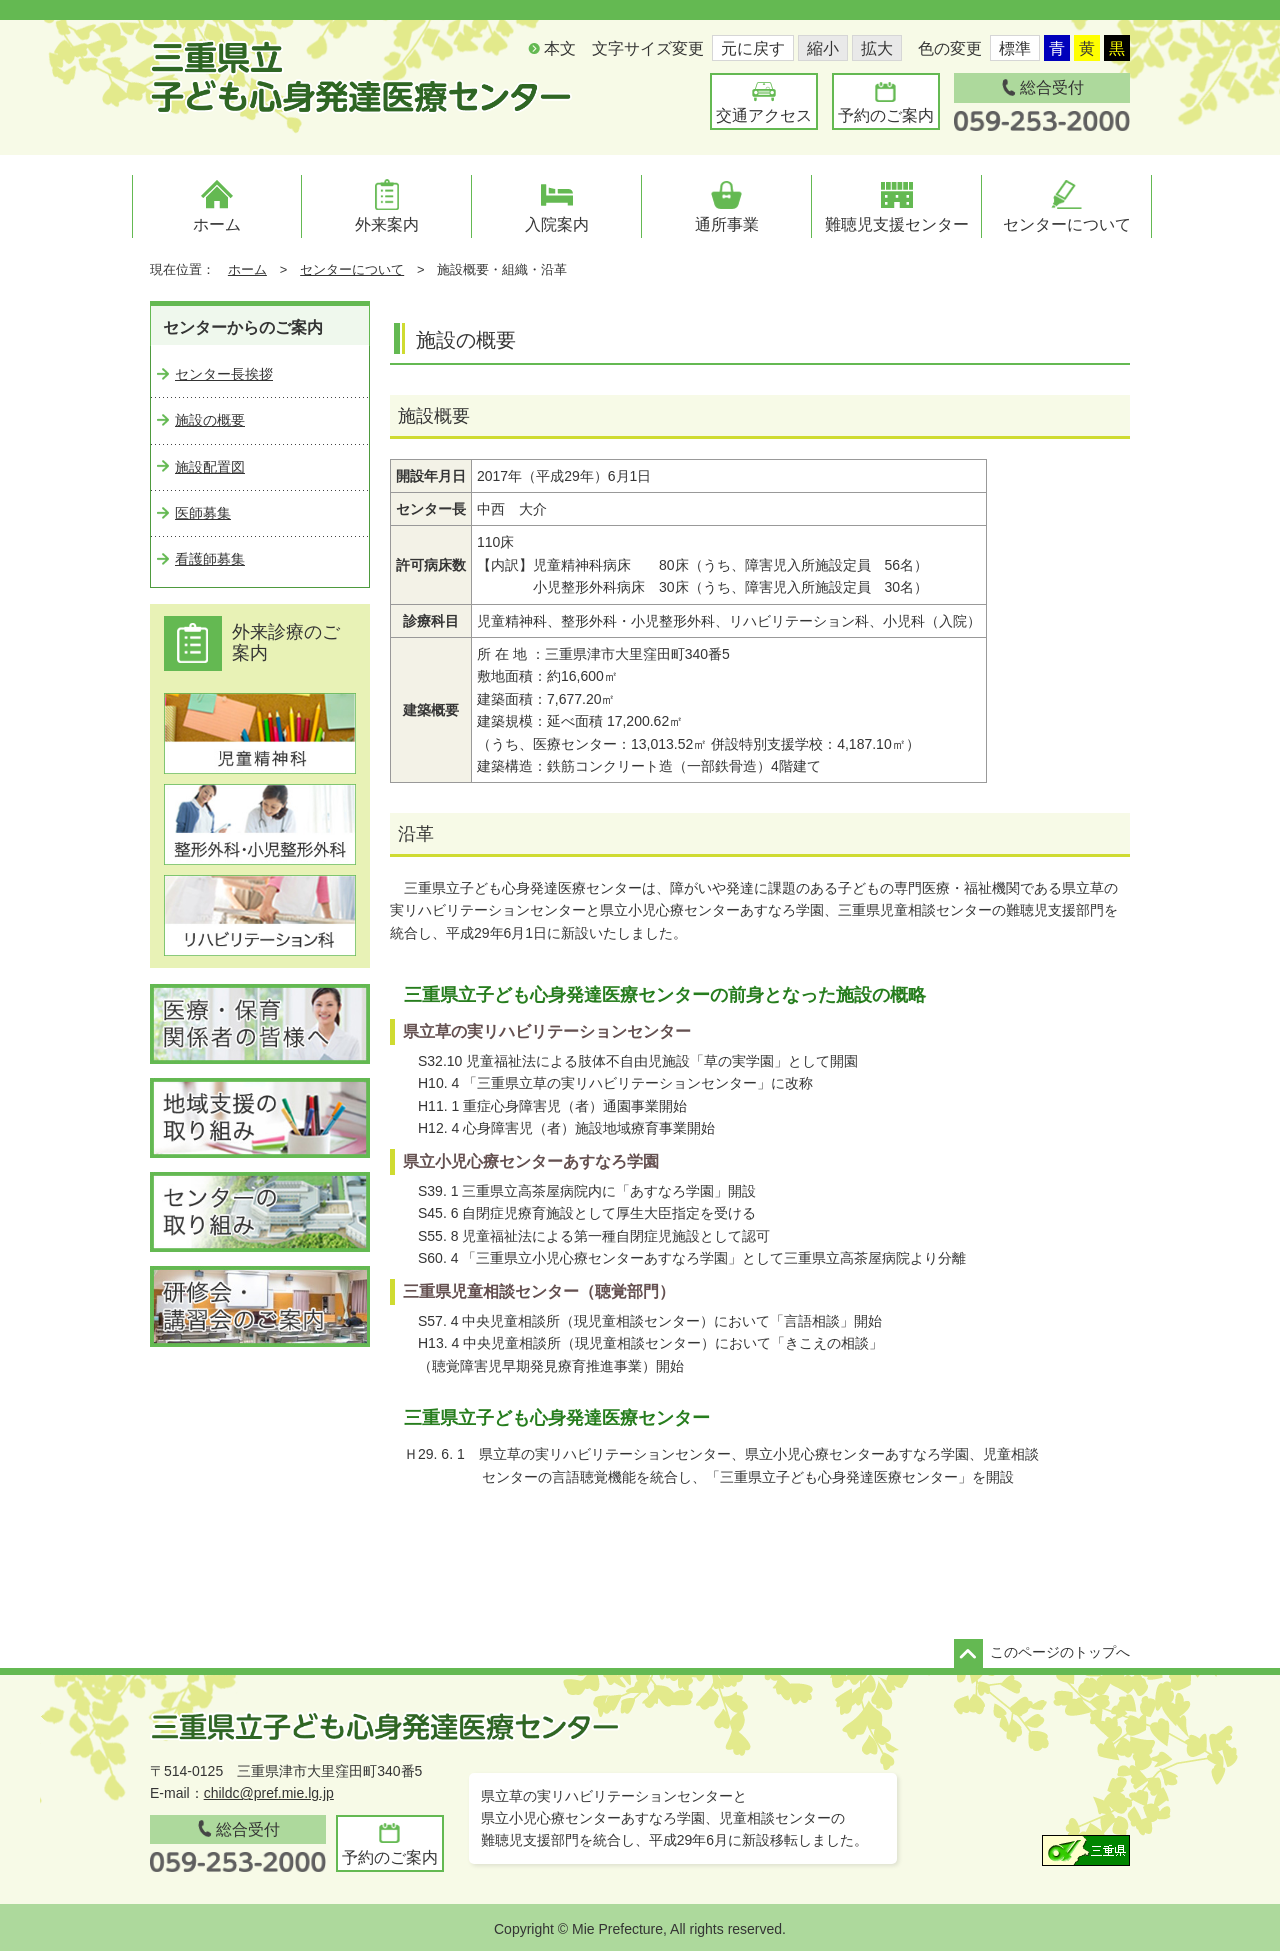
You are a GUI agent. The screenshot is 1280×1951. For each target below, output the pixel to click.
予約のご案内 (886, 115)
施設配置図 (210, 467)
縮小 (823, 48)
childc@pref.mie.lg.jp (269, 1793)
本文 (560, 48)
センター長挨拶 (224, 374)
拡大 (877, 48)
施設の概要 (210, 420)
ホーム (247, 269)
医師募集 (203, 513)
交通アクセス (764, 115)
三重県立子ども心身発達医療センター (361, 77)
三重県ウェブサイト (1086, 1850)
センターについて (352, 269)
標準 (1015, 48)
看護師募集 (210, 559)
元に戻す (753, 48)
